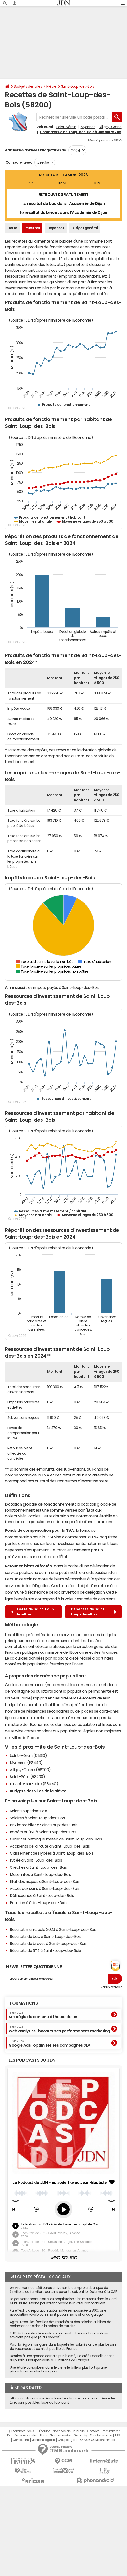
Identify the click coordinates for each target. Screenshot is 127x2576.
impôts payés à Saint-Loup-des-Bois (66, 987)
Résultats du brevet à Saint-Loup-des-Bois (48, 1943)
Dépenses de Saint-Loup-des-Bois (93, 1611)
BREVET (63, 183)
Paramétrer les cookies (55, 2435)
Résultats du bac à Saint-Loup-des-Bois (45, 1936)
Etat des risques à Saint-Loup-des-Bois (45, 1881)
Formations (24, 2003)
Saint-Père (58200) (27, 1777)
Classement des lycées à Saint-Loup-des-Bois (51, 1853)
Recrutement (111, 2431)
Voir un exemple (111, 1987)
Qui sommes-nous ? (22, 2431)
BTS (97, 183)
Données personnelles (22, 2435)
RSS (117, 2435)
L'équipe (44, 2431)
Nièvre (51, 86)
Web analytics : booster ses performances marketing (59, 2029)
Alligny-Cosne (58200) (30, 1770)
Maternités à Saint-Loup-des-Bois (40, 1874)
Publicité (79, 2431)
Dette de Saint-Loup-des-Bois (33, 1611)
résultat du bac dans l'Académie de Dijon (66, 203)
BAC (30, 183)
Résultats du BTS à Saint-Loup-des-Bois (45, 1950)
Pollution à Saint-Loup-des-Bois (38, 1902)
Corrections (21, 2439)
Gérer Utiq (80, 2435)
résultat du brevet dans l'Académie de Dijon (66, 212)
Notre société (62, 2431)
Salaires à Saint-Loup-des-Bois (37, 1818)
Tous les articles (101, 2435)
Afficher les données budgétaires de (35, 150)
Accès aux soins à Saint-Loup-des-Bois (44, 1888)
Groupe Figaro (67, 2439)
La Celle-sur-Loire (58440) (34, 1784)
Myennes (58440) (26, 1762)
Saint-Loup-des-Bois (77, 86)
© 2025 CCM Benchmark (97, 2439)
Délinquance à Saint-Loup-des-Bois (42, 1895)
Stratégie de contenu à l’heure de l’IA (43, 2015)
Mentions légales (43, 2439)
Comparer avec (18, 162)
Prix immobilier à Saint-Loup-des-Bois (43, 1825)
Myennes (88, 127)
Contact (93, 2431)
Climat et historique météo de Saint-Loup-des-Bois (56, 1839)
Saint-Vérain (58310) (28, 1755)
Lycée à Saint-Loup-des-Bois (36, 1860)
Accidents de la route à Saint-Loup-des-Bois (50, 1846)
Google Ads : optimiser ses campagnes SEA (49, 2043)
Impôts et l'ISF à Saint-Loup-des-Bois (43, 1832)
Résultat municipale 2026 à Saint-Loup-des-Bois (53, 1929)
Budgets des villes (28, 86)
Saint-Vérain (66, 127)
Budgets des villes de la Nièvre (38, 1791)
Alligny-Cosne (110, 127)
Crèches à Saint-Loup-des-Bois (38, 1867)
